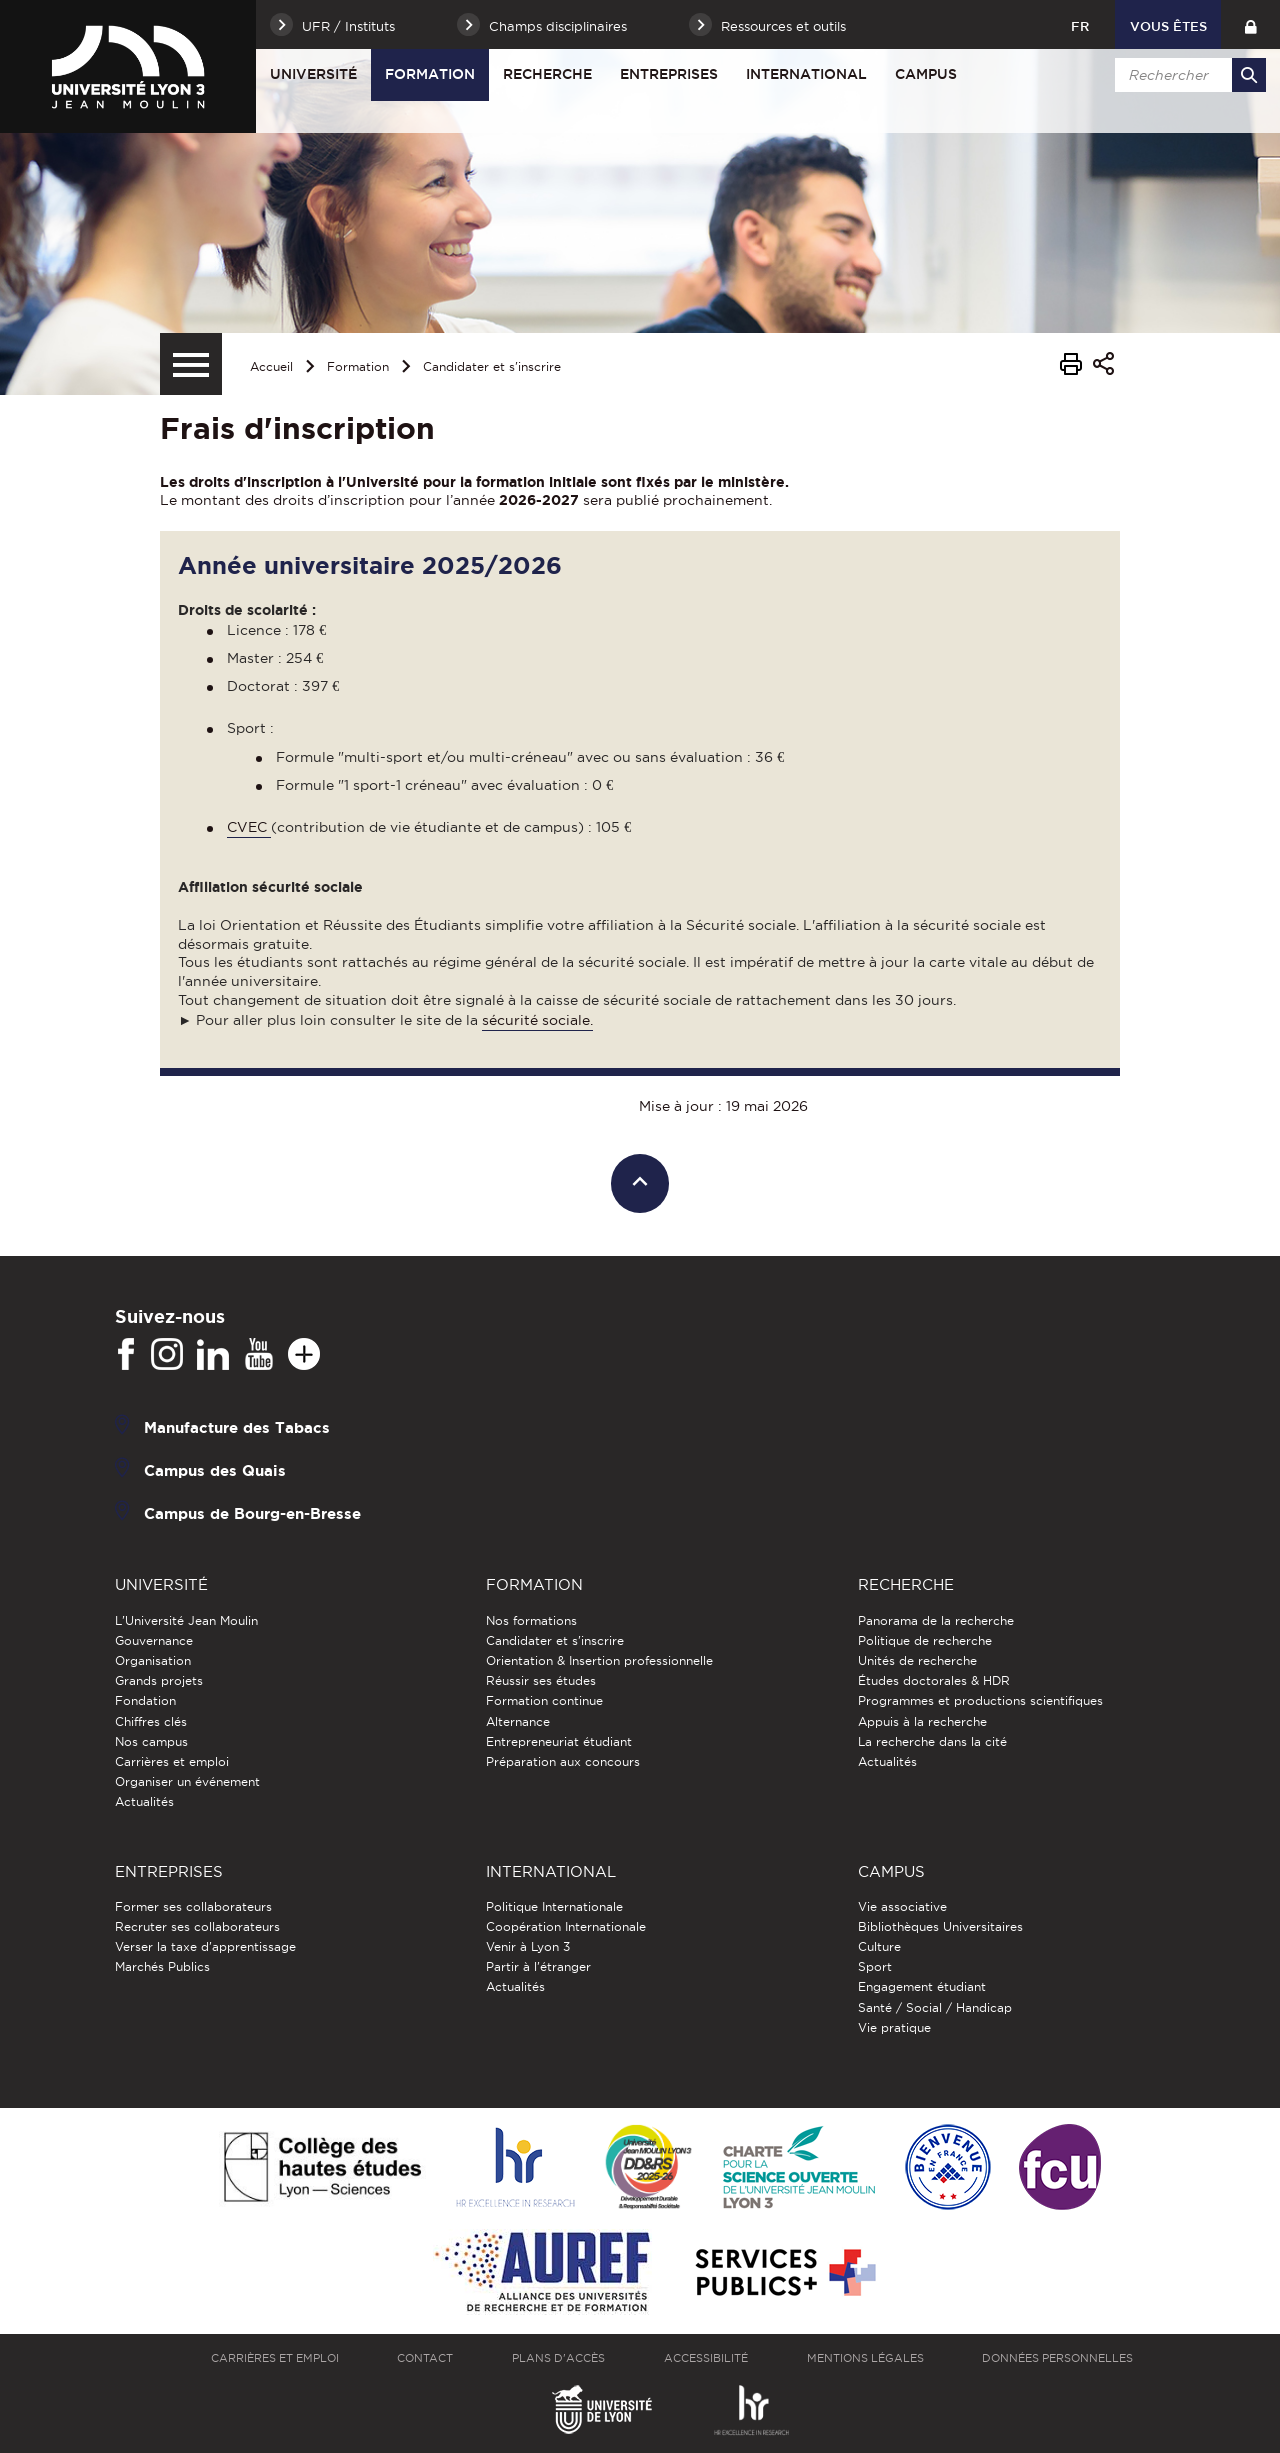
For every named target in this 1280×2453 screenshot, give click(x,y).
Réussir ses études (541, 1680)
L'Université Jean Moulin (186, 1620)
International (806, 74)
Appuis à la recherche (922, 1721)
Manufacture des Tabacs (237, 1427)
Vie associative (902, 1906)
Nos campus (151, 1741)
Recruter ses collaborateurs (197, 1926)
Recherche (547, 74)
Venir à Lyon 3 (528, 1946)
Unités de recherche (917, 1660)
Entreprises (669, 74)
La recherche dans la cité (932, 1741)
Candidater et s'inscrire (492, 366)
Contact (425, 2358)
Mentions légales (865, 2358)
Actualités (144, 1801)
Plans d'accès (558, 2358)
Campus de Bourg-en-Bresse (252, 1513)
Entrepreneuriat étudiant (559, 1741)
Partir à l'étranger (538, 1966)
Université (313, 74)
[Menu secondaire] (191, 364)
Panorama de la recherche (936, 1620)
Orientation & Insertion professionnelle (599, 1660)
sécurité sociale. (537, 1020)
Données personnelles (1057, 2358)
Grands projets (159, 1680)
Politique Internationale (554, 1906)
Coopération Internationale (566, 1926)
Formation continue (544, 1700)
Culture (879, 1946)
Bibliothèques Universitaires (940, 1926)
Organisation (153, 1660)
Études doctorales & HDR (934, 1680)
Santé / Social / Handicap (935, 2007)
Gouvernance (154, 1640)
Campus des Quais (215, 1470)
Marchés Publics (162, 1966)
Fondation (145, 1700)
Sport (875, 1966)
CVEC (249, 827)
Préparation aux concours (563, 1761)
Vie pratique (894, 2027)
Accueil (271, 366)
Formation (430, 74)
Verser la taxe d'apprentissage (205, 1946)
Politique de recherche (925, 1640)
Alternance (518, 1721)
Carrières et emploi (172, 1761)
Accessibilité (706, 2358)
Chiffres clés (151, 1721)
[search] (1187, 75)
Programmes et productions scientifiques (980, 1700)
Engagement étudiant (922, 1986)
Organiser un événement (187, 1781)
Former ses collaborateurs (193, 1906)
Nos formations (531, 1620)
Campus (926, 74)
